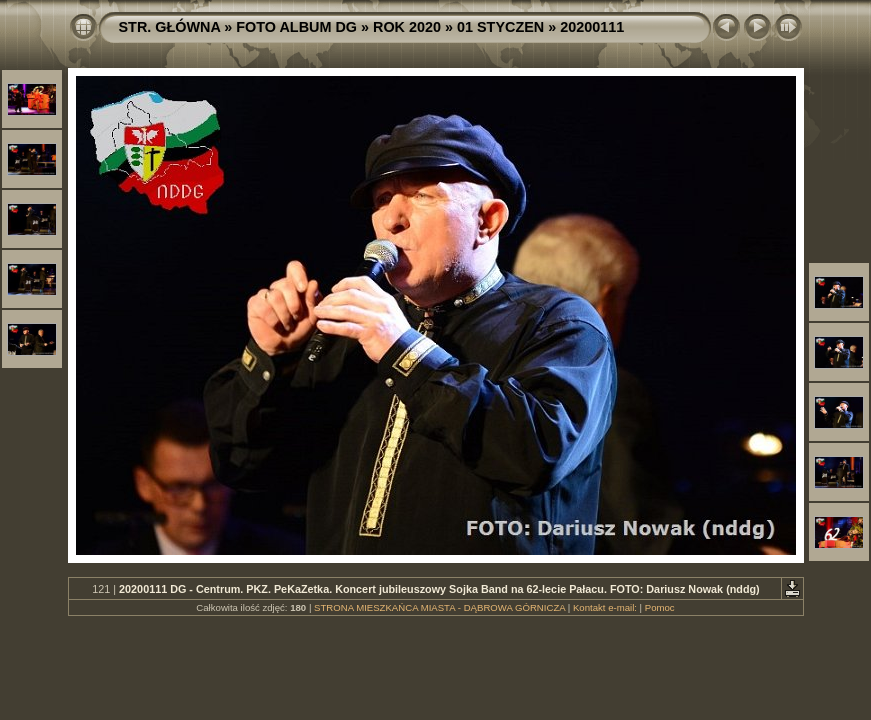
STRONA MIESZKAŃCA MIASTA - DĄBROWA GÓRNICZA (439, 607)
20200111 (592, 27)
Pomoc (660, 607)
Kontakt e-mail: (605, 607)
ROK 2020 (407, 27)
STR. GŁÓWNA (170, 27)
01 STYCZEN (500, 27)
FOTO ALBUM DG (296, 27)
